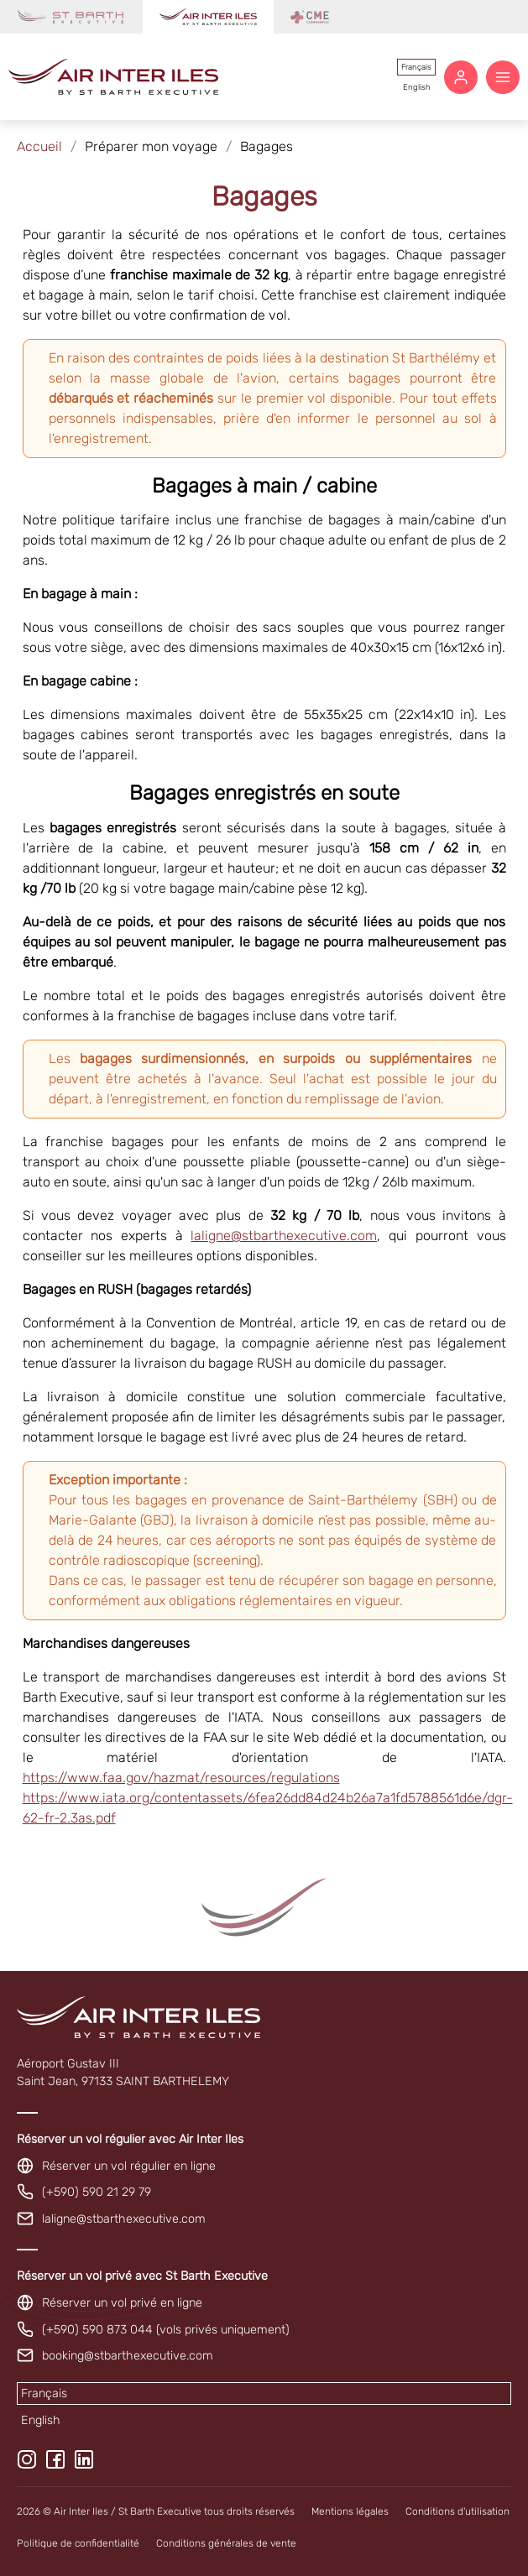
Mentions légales (350, 2511)
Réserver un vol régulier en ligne (129, 2166)
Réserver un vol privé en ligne (122, 2303)
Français (416, 66)
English (417, 86)
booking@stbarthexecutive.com (127, 2356)
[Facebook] (55, 2459)
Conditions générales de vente (226, 2543)
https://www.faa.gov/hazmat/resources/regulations (181, 1778)
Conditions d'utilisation (457, 2511)
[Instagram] (27, 2459)
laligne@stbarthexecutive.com (284, 1236)
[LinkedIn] (84, 2459)
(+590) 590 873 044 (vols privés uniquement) (166, 2330)
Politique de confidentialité (78, 2543)
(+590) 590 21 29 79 (96, 2192)
